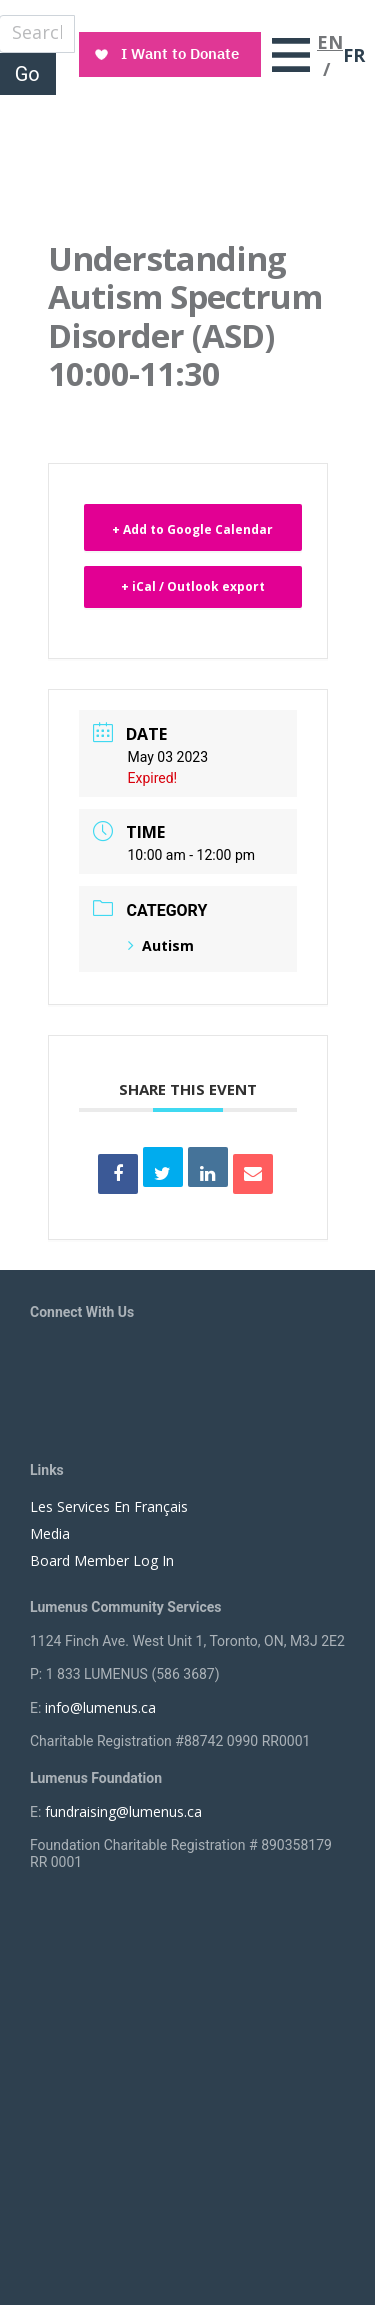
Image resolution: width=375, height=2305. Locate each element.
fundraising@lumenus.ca (123, 1811)
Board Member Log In (102, 1560)
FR (354, 55)
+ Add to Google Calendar (192, 529)
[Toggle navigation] (291, 55)
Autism (161, 945)
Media (50, 1533)
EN (330, 42)
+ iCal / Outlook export (193, 586)
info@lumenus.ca (100, 1707)
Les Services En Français (109, 1506)
